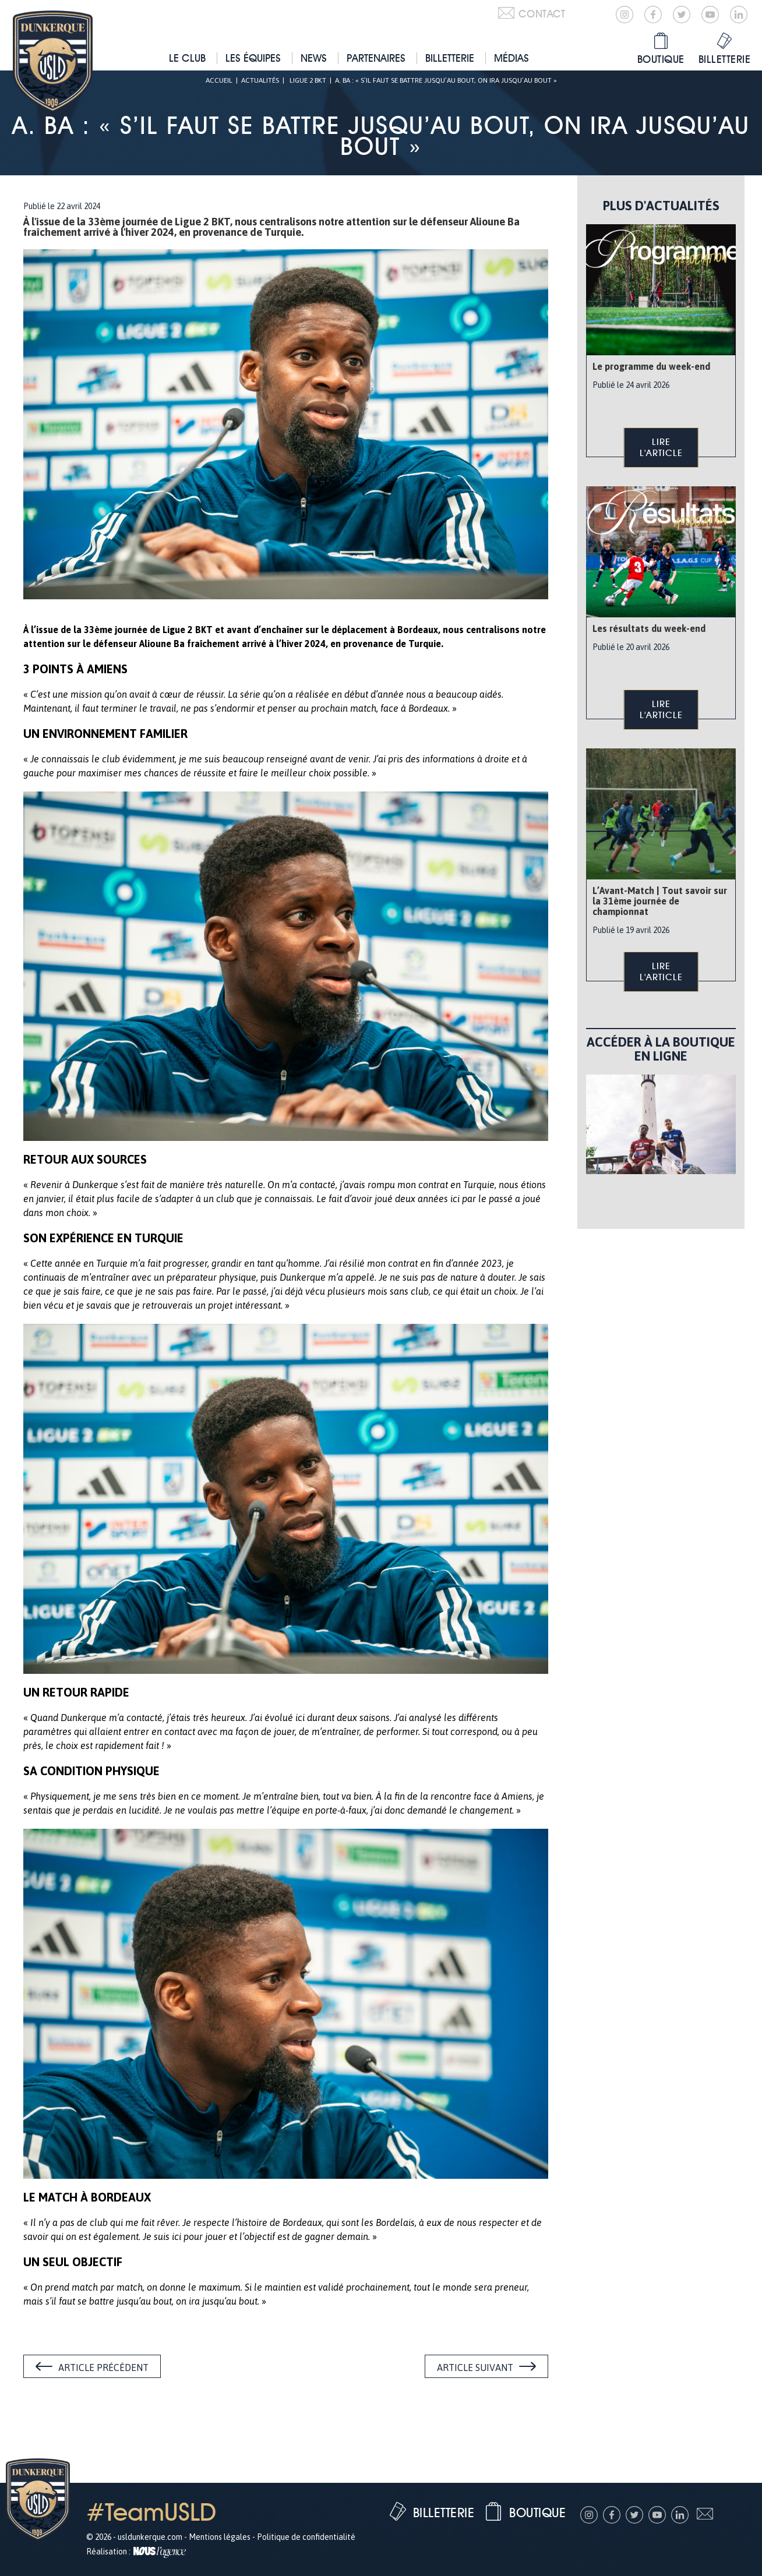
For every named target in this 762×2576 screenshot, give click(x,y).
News (314, 58)
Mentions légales (220, 2537)
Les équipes (253, 58)
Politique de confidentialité (306, 2537)
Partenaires (376, 58)
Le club (187, 58)
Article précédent (103, 2367)
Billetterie (449, 58)
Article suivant (475, 2367)
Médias (511, 58)
